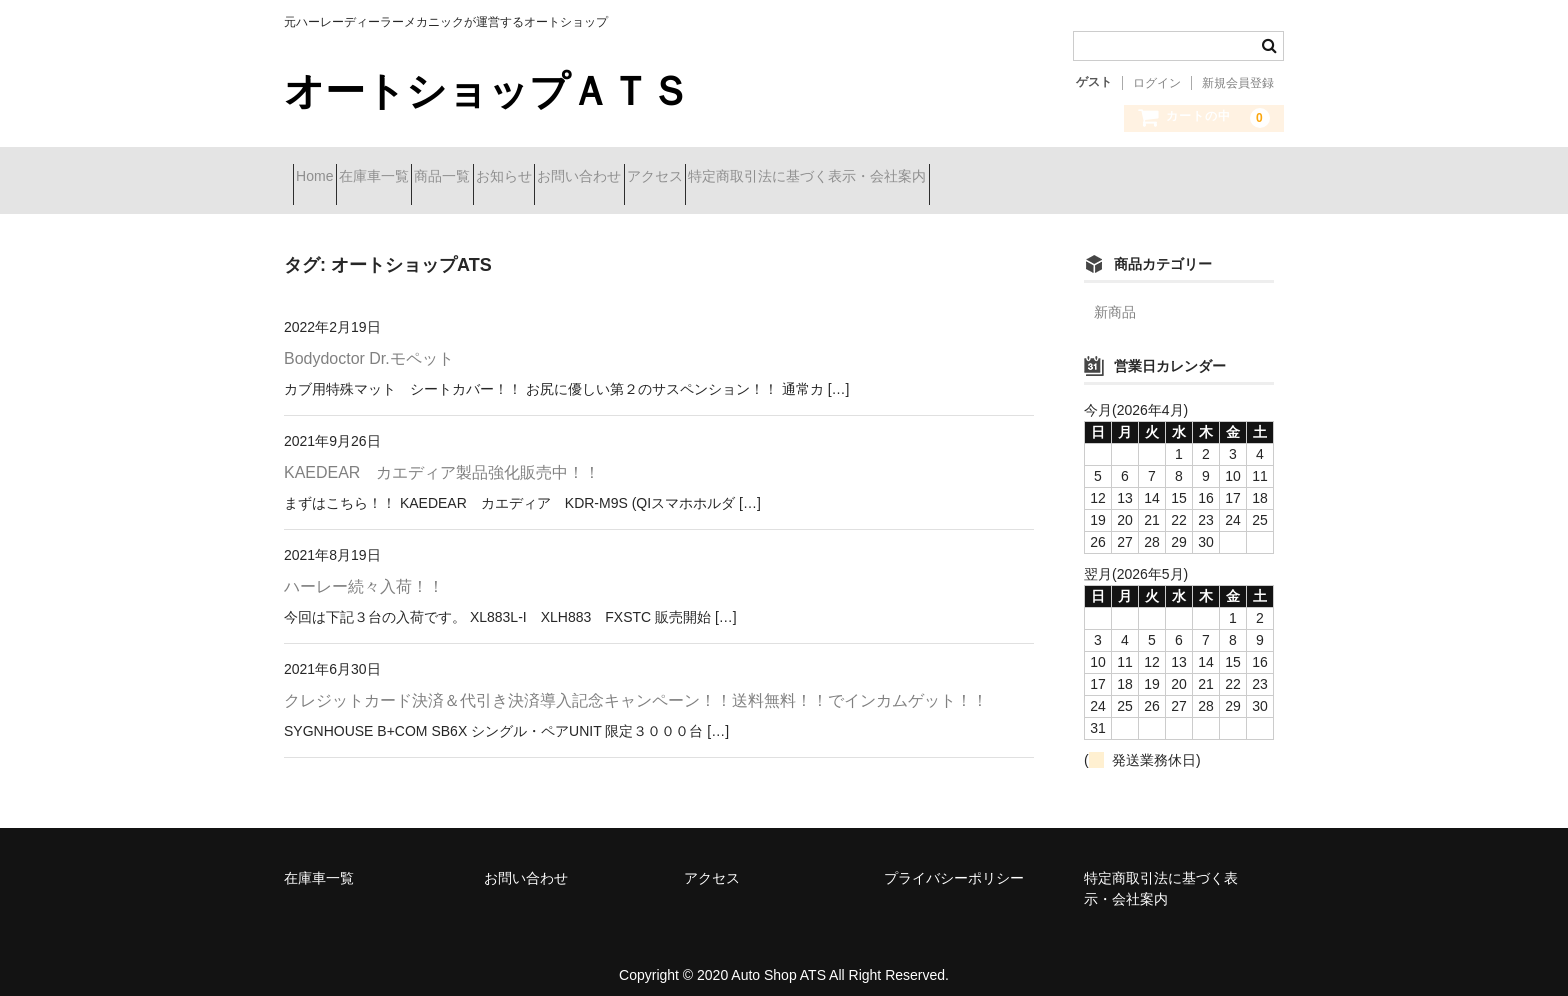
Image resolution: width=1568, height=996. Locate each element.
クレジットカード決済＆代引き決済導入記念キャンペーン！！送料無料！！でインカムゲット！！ (636, 685)
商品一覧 (522, 178)
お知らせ (619, 178)
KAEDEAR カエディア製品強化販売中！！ (442, 457)
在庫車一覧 (418, 178)
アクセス (841, 178)
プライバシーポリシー (954, 863)
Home (323, 178)
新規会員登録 (1238, 83)
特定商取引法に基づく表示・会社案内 (1029, 178)
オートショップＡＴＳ (487, 91)
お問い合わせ (730, 178)
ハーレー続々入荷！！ (364, 571)
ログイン (1157, 83)
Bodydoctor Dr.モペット (369, 343)
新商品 (1115, 297)
